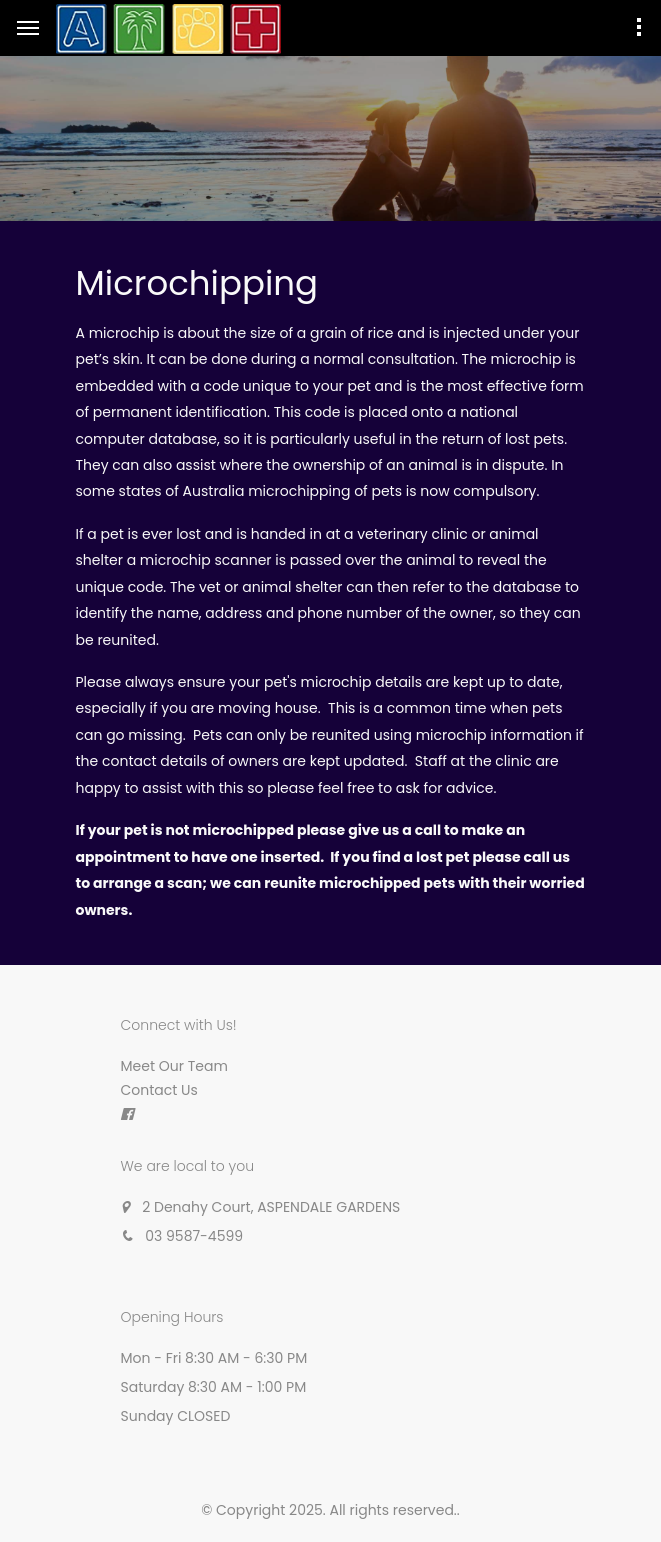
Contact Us (159, 1090)
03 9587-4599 (194, 1236)
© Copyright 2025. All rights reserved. (329, 1510)
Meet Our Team (174, 1066)
